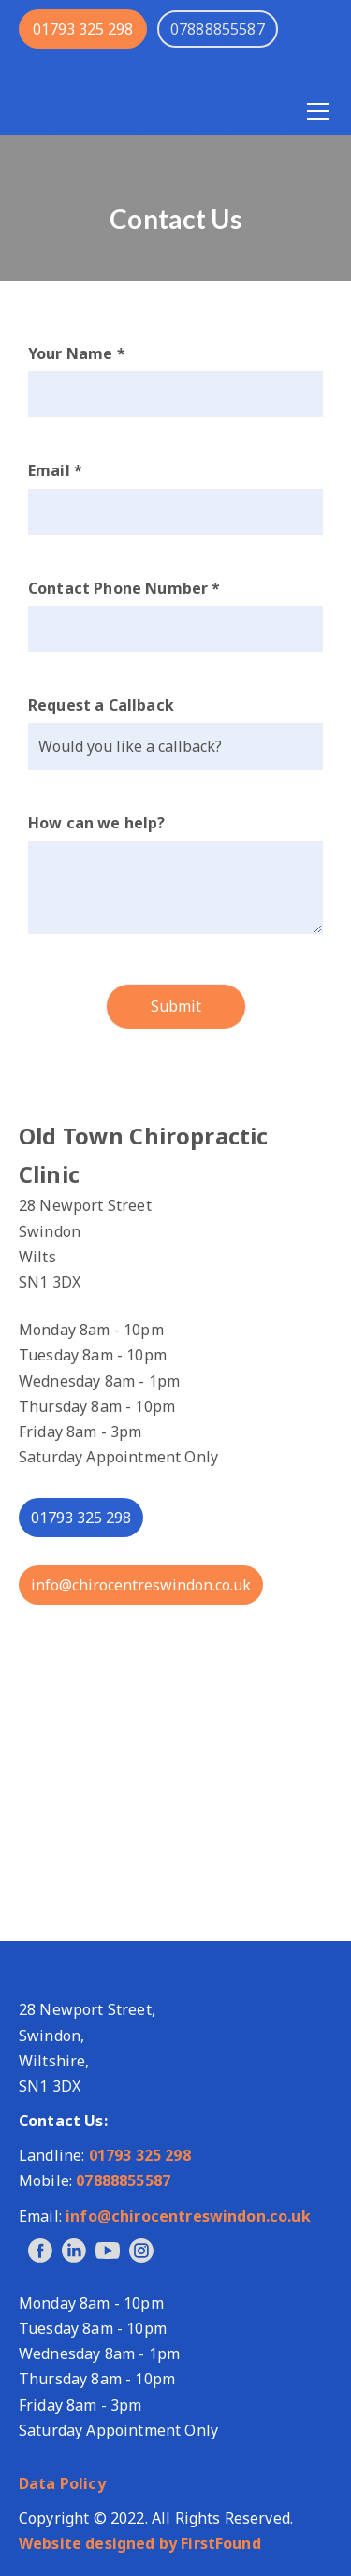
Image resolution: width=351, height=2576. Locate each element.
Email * (55, 470)
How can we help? (97, 823)
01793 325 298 (83, 29)
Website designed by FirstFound (140, 2543)
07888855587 (123, 2180)
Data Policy (62, 2483)
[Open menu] (318, 111)
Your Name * (76, 353)
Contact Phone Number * (124, 588)
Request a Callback (101, 705)
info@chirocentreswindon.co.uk (141, 1585)
